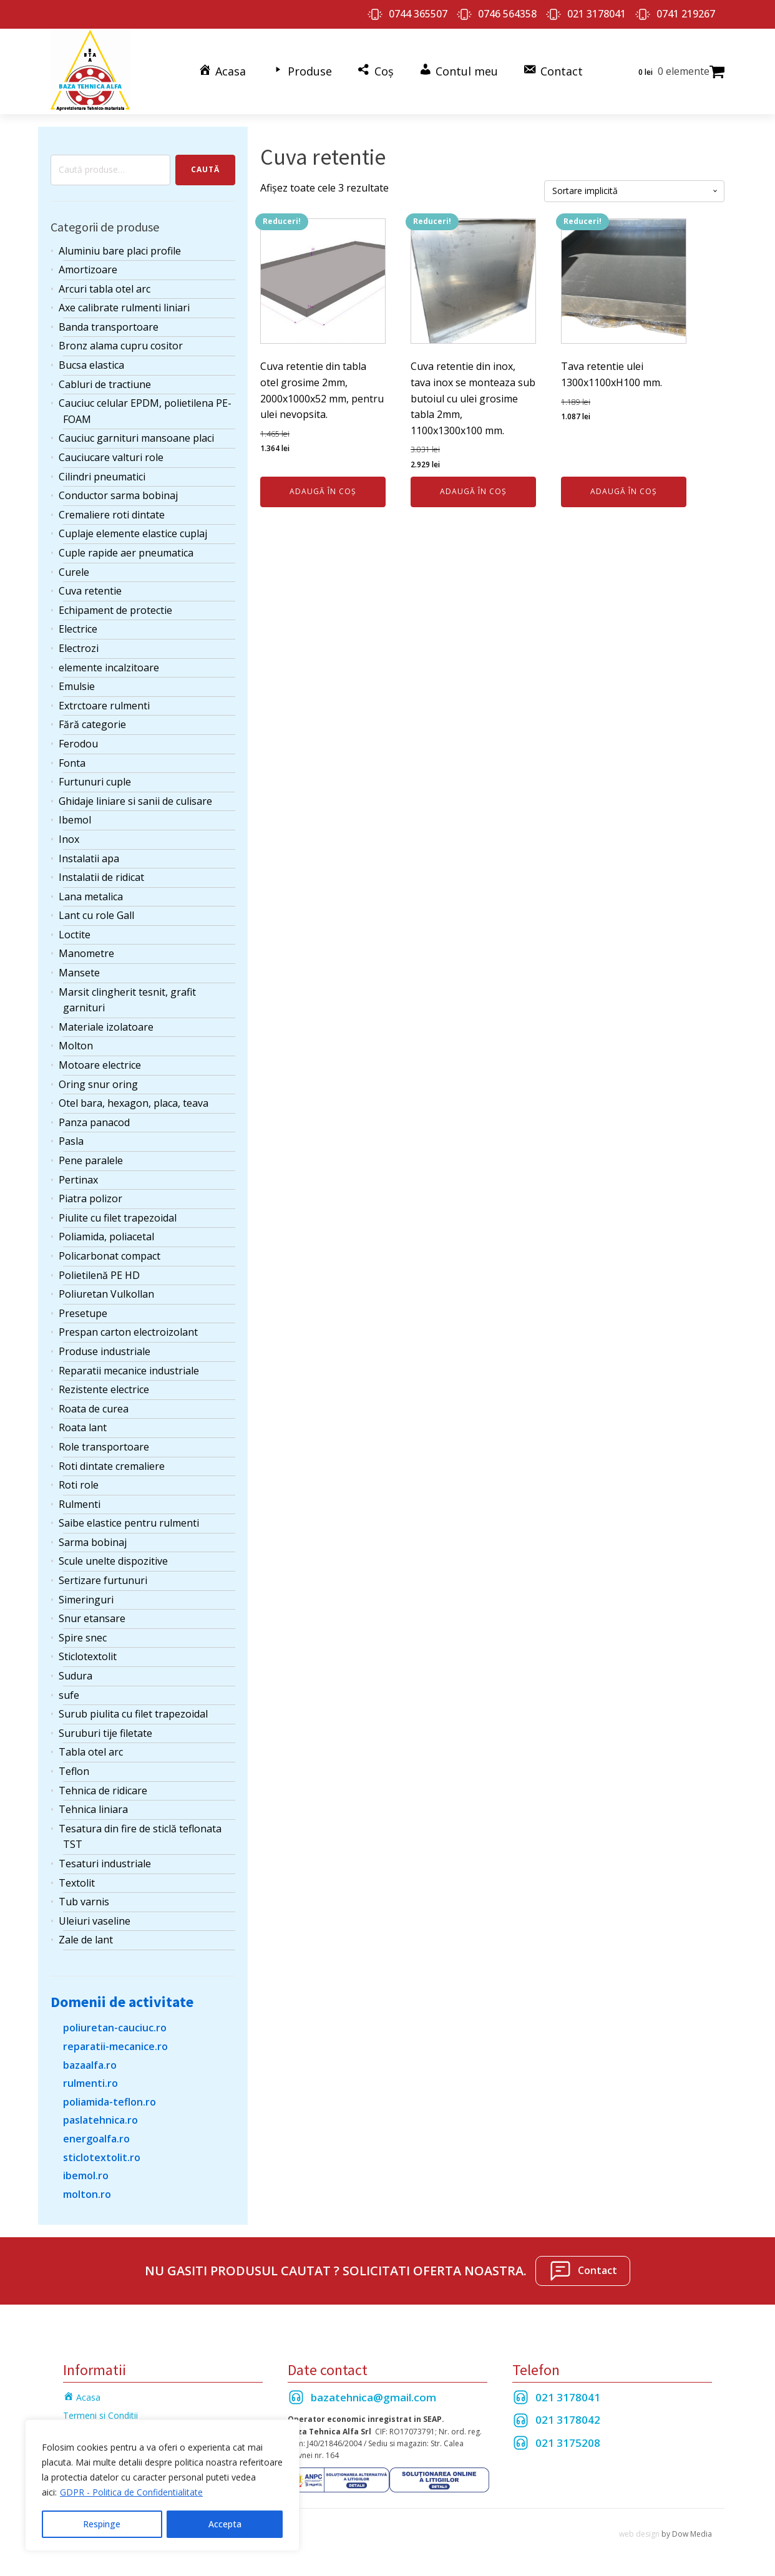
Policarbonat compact (109, 1254)
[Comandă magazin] (634, 190)
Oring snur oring (98, 1083)
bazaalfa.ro (90, 2064)
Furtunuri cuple (95, 781)
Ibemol (75, 819)
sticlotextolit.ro (101, 2156)
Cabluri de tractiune (105, 383)
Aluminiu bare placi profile (120, 249)
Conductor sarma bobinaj (118, 495)
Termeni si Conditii (100, 2414)
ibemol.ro (86, 2175)
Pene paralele (91, 1159)
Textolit (77, 1881)
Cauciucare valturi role (111, 457)
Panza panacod (94, 1121)
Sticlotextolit (88, 1656)
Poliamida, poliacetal (106, 1236)
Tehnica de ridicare (103, 1789)
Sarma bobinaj (93, 1541)
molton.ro (87, 2193)
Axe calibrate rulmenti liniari (124, 307)
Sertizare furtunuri (103, 1580)
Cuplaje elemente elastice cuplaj (133, 533)
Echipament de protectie (115, 609)
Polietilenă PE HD (99, 1274)
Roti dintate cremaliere (112, 1465)
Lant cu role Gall (96, 914)
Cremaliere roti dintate (112, 513)
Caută (205, 168)
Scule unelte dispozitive (113, 1560)
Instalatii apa (89, 857)
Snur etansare (92, 1618)
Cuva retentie (90, 590)
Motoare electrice (100, 1064)
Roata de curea (94, 1407)
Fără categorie (92, 724)
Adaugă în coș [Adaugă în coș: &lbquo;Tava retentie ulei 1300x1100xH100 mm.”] (623, 490)
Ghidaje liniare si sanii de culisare (135, 800)
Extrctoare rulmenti (104, 704)
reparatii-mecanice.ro (115, 2045)
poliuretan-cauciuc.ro (115, 2027)
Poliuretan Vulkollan (106, 1293)
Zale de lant (86, 1939)
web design (639, 2532)
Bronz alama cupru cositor (121, 345)
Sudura (75, 1675)
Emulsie (77, 686)
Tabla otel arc (91, 1751)
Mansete (79, 972)
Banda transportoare (108, 326)
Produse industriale (104, 1350)
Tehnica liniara (93, 1808)
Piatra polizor (90, 1198)
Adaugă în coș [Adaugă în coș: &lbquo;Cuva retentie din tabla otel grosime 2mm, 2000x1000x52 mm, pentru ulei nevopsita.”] (323, 490)
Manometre (86, 953)
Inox (69, 838)
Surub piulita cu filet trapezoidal (133, 1713)
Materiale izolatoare (106, 1026)
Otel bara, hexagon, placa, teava (133, 1102)
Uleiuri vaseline (94, 1920)
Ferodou (78, 742)
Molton (76, 1045)
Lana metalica (91, 895)
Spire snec (83, 1636)
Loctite (74, 933)
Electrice (78, 628)
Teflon (74, 1770)
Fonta (72, 762)
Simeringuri (86, 1598)
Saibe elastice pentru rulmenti (129, 1522)
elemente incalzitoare (109, 666)
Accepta (224, 2524)
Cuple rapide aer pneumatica (126, 551)
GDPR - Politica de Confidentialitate (131, 2493)
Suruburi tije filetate (105, 1732)
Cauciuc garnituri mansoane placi (136, 437)
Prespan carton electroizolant (128, 1331)
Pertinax (78, 1178)
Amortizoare (88, 269)
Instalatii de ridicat (101, 876)
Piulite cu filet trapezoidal (118, 1216)
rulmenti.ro (90, 2082)
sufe (69, 1694)
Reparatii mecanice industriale (129, 1369)
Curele (74, 571)
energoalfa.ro (96, 2137)
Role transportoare (104, 1445)
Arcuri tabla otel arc (104, 287)
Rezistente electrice (104, 1389)
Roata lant (83, 1427)
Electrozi (79, 647)
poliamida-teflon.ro (109, 2100)
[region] (162, 2485)
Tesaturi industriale (105, 1862)
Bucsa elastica (91, 364)
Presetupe (83, 1312)
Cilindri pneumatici (102, 475)
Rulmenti (79, 1503)
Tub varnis (84, 1901)
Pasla (71, 1140)
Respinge (101, 2524)
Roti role (79, 1484)
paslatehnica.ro (100, 2119)
